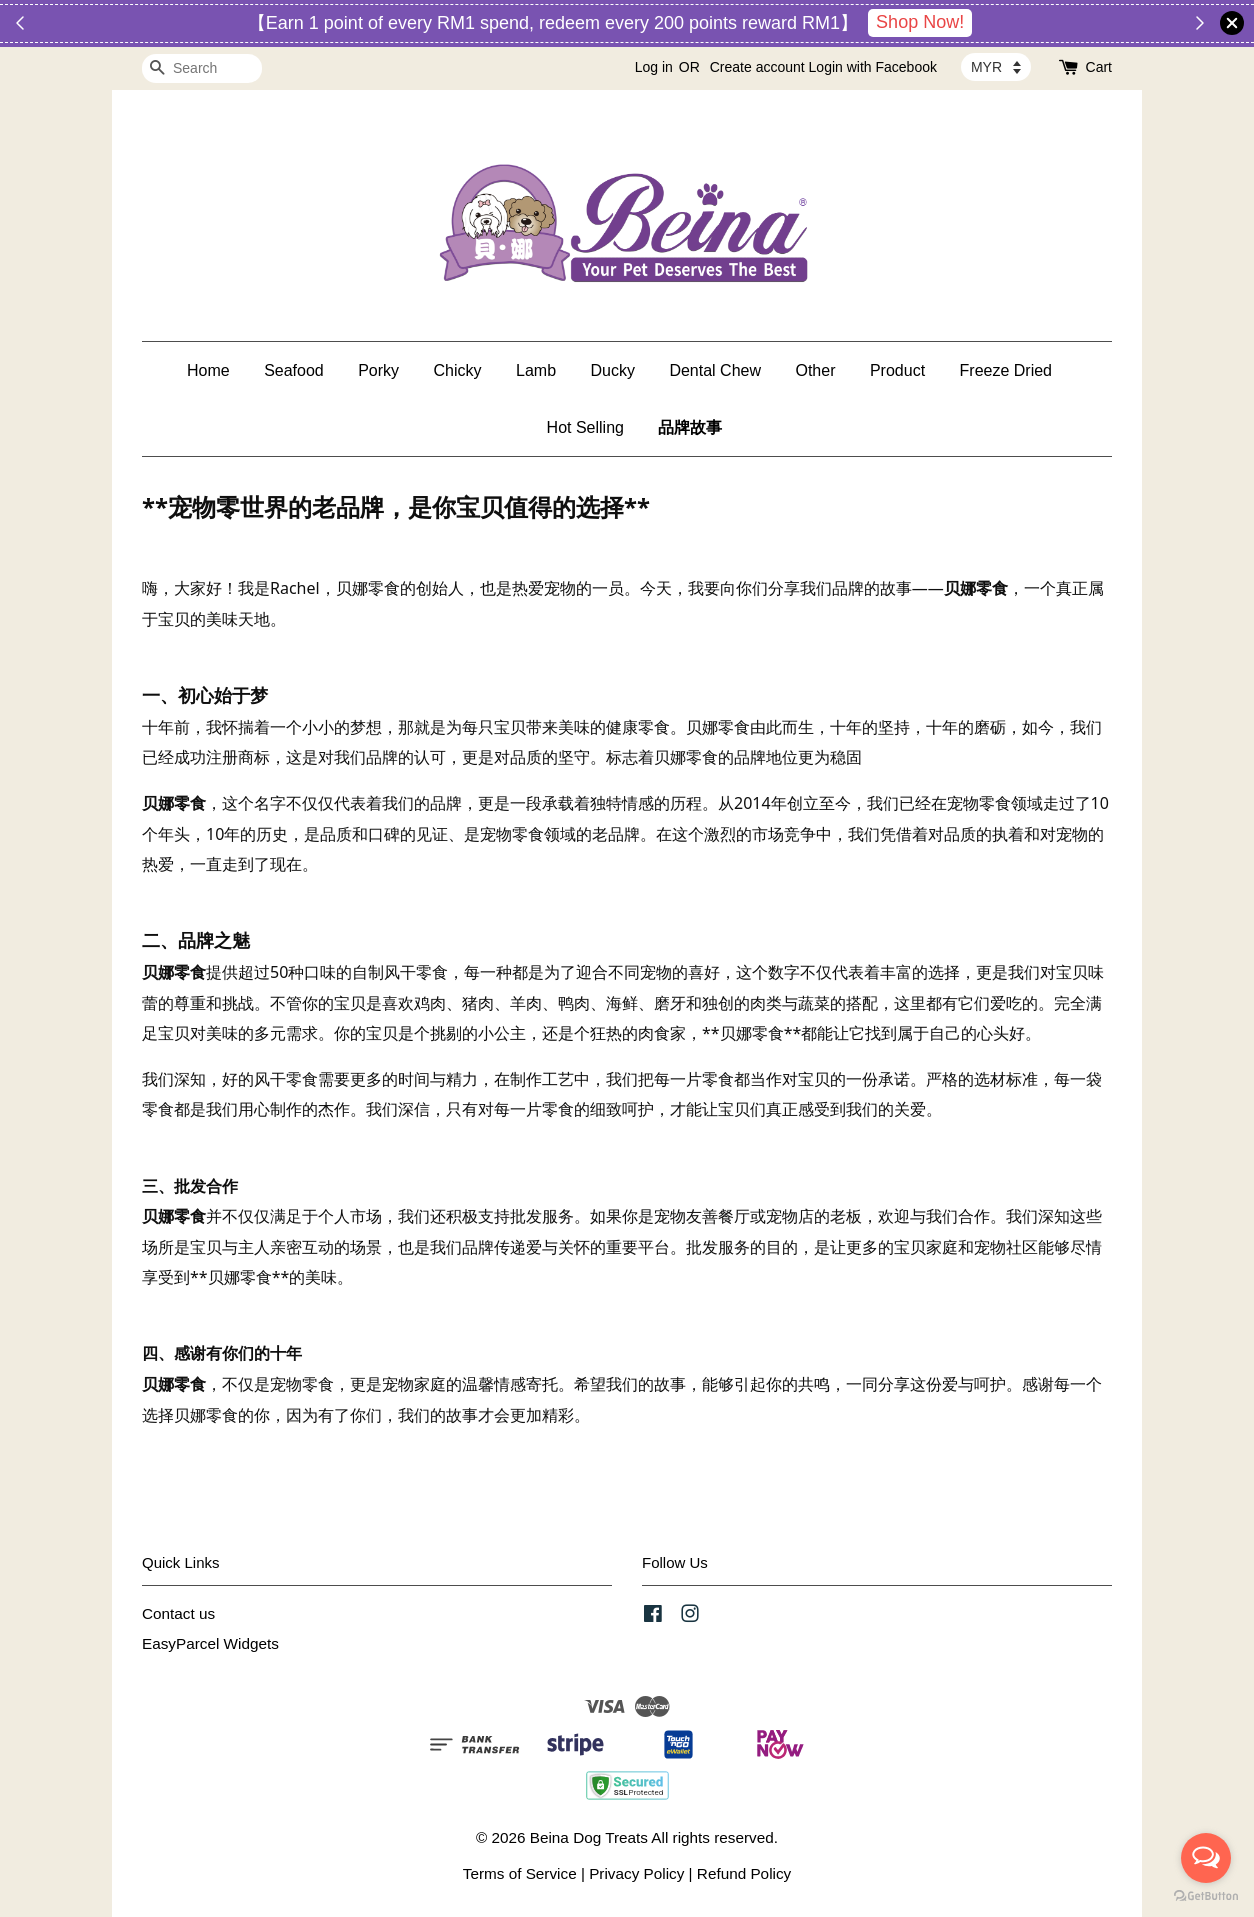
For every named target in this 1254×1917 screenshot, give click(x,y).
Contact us (178, 1613)
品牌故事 (690, 427)
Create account (757, 67)
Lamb (536, 370)
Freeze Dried (1006, 370)
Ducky (613, 370)
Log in (654, 67)
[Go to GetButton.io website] (1206, 1896)
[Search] (202, 68)
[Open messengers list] (1206, 1858)
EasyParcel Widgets (210, 1643)
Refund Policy (744, 1873)
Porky (378, 370)
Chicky (458, 370)
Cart (1099, 67)
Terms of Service (520, 1873)
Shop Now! (920, 22)
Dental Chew (715, 370)
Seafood (294, 370)
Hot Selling (585, 427)
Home (208, 370)
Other (815, 370)
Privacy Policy (636, 1873)
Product (897, 370)
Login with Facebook (873, 67)
